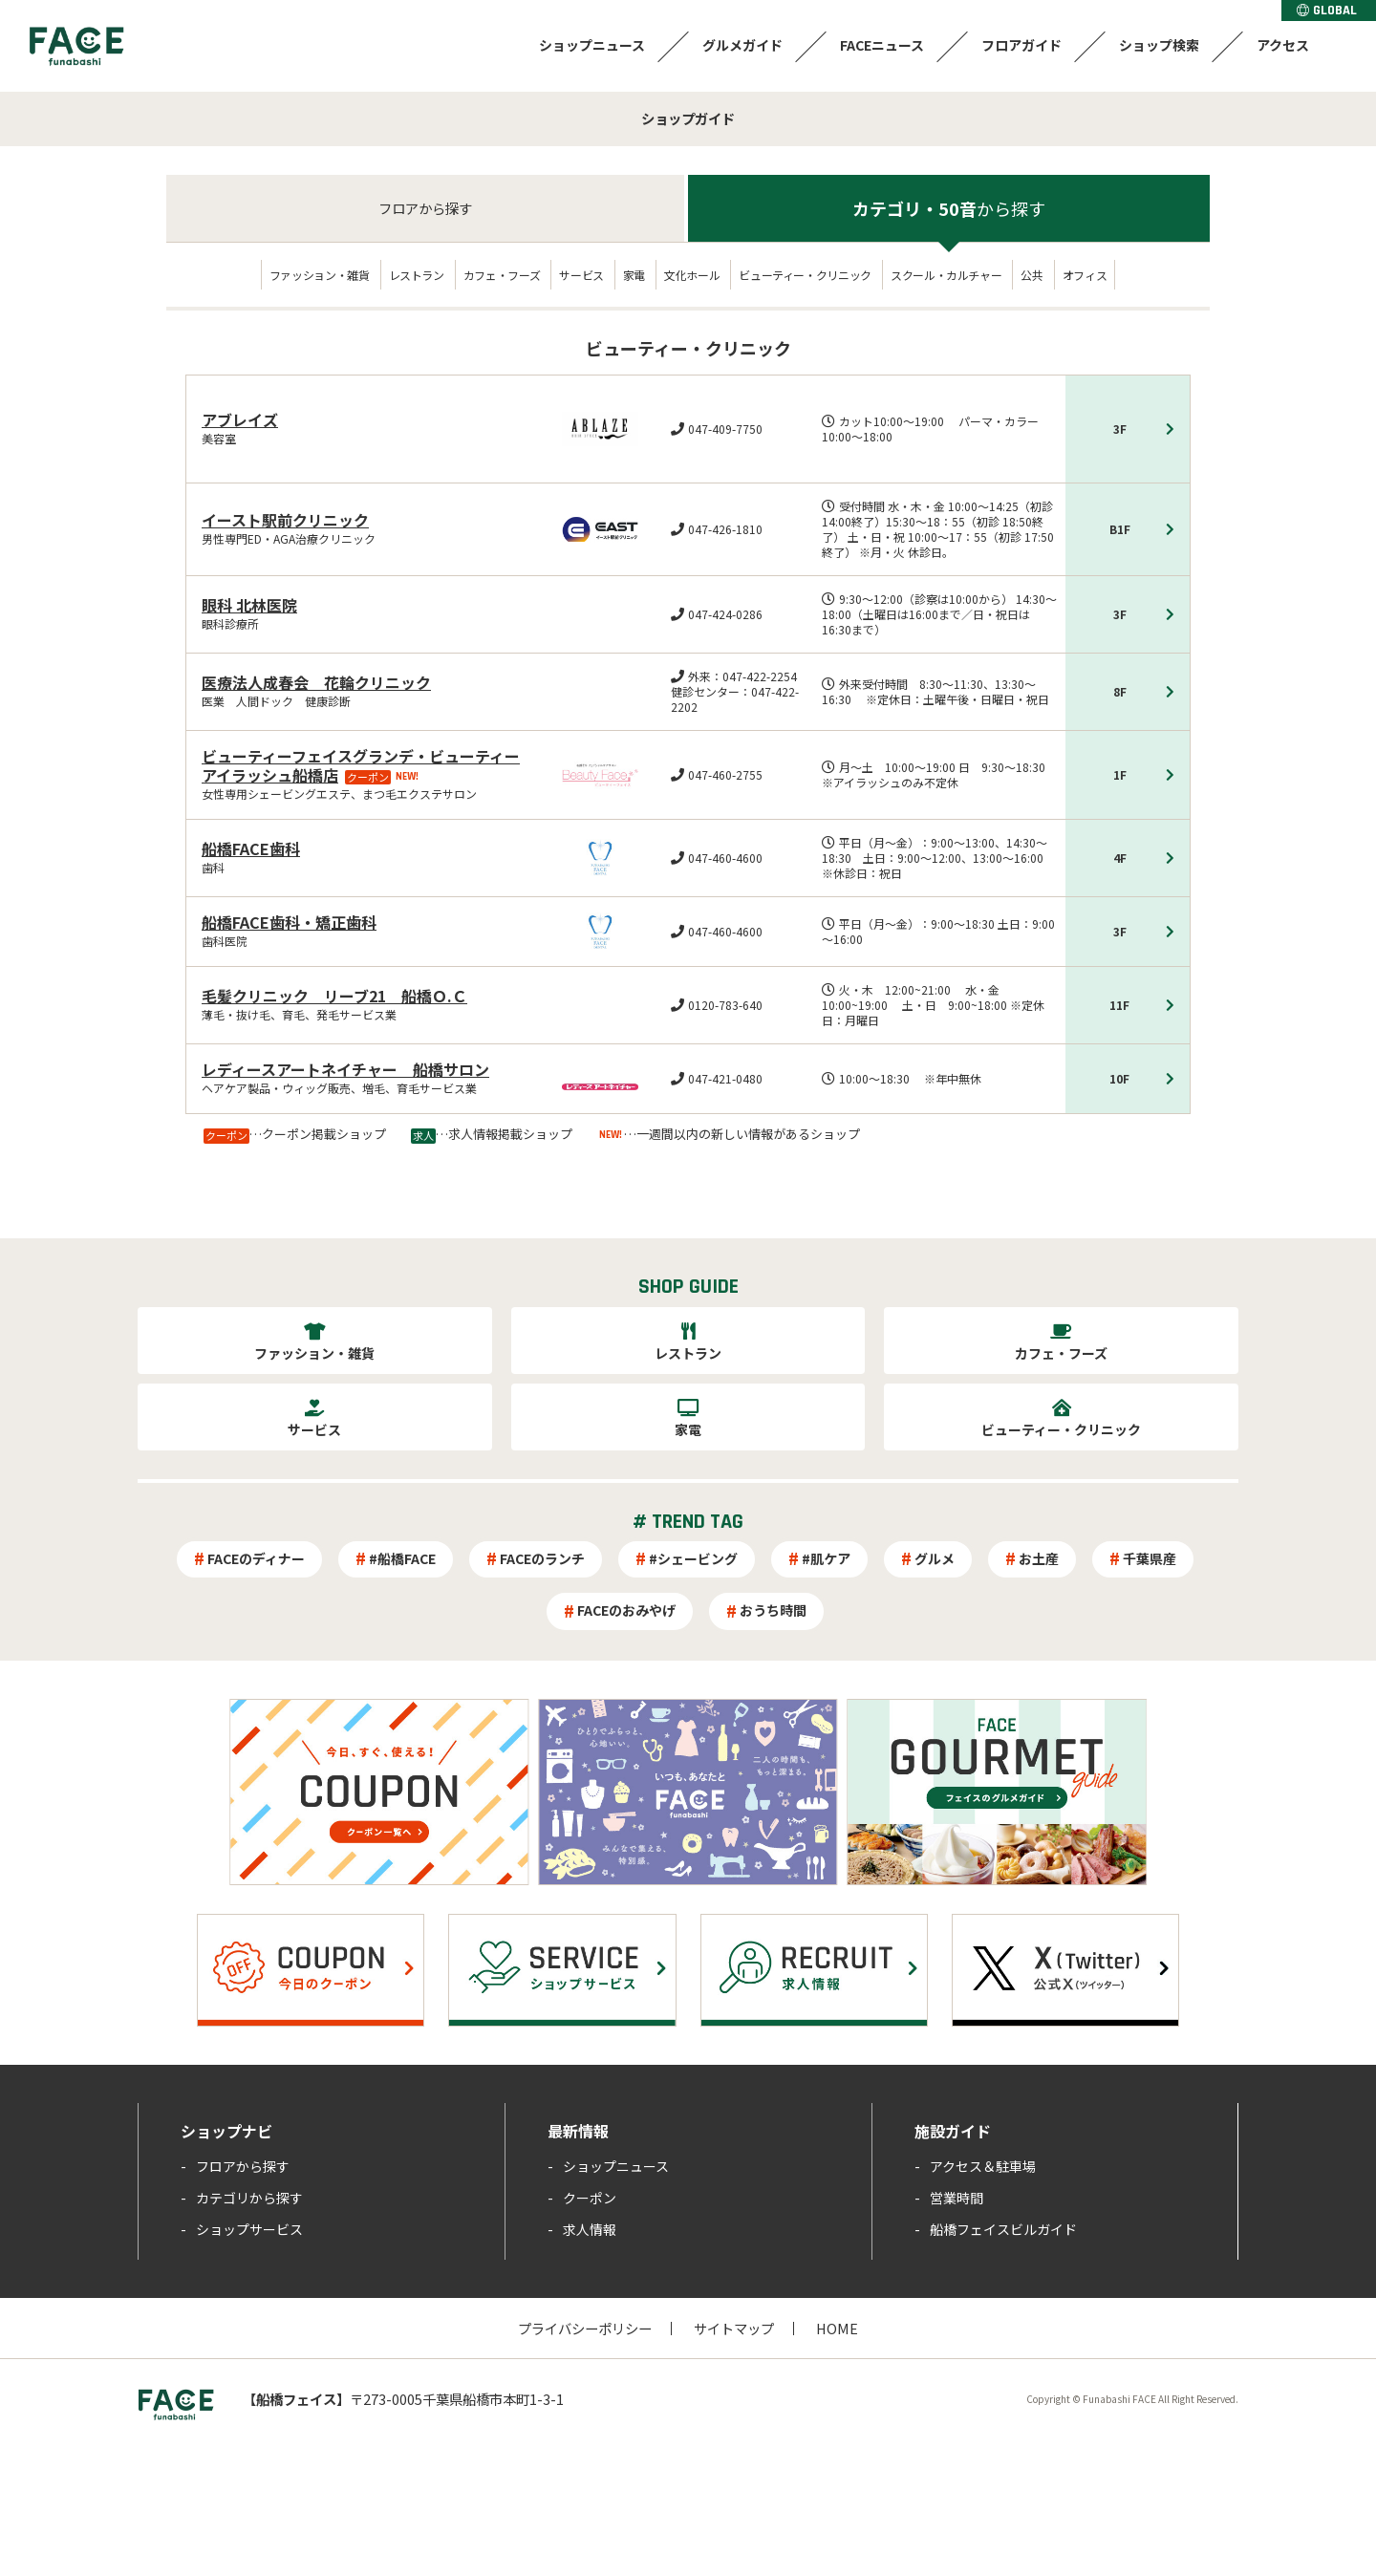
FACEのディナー (256, 1558)
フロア (425, 208)
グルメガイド (742, 44)
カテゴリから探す (249, 2197)
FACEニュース (882, 44)
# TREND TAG (688, 1522)
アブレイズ (240, 419)
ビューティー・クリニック (805, 275)
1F (1120, 774)
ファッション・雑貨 (319, 275)
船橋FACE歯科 (251, 848)
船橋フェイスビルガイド (1003, 2229)
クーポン (589, 2197)
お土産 (1039, 1558)
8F (1120, 691)
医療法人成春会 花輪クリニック (316, 682)
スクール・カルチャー (946, 275)
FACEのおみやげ (626, 1610)
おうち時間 (773, 1610)
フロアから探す (243, 2166)
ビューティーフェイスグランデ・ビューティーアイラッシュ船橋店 (361, 765)
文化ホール (692, 275)
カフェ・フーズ (501, 275)
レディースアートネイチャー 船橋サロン (345, 1069)
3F (1120, 428)
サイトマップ (734, 2328)
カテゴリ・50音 (948, 208)
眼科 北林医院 (249, 604)
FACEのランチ (542, 1558)
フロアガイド (1021, 44)
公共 (1032, 275)
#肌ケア (826, 1558)
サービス (581, 275)
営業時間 (956, 2197)
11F (1119, 1005)
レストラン (416, 275)
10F (1119, 1078)
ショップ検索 (1159, 44)
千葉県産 (1149, 1558)
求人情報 (589, 2229)
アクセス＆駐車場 (983, 2166)
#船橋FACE (402, 1558)
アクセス (1283, 44)
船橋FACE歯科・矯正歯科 (289, 922)
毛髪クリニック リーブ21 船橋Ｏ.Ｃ (334, 995)
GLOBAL (1327, 10)
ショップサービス (249, 2229)
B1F (1119, 529)
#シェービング (693, 1558)
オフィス (1085, 275)
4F (1120, 857)
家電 (634, 275)
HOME (837, 2328)
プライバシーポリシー (585, 2328)
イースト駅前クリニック (285, 519)
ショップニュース (592, 44)
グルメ (934, 1558)
